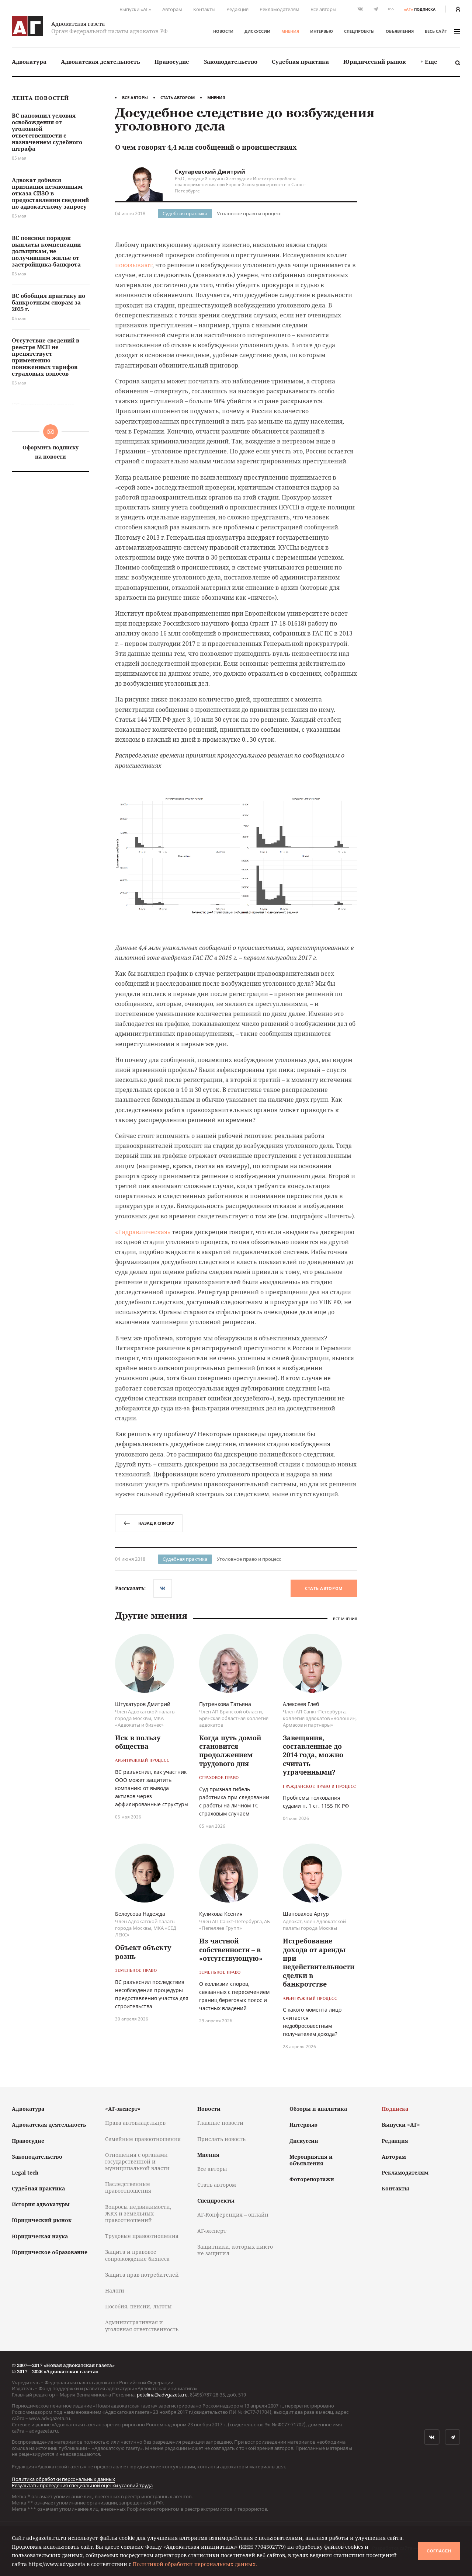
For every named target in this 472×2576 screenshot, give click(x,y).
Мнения (290, 31)
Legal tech (25, 2172)
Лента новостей (40, 98)
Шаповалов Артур (306, 1913)
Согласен (439, 2551)
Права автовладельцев (135, 2122)
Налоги (114, 2290)
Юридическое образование (49, 2252)
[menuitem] (29, 62)
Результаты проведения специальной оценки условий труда (82, 2485)
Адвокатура (29, 61)
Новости (223, 31)
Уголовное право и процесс (249, 213)
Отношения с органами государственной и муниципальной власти (137, 2161)
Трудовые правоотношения (141, 2235)
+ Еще (428, 61)
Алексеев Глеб (301, 1704)
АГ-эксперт (211, 2230)
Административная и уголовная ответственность (141, 2325)
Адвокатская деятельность (100, 61)
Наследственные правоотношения (128, 2187)
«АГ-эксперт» (122, 2108)
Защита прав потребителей (142, 2274)
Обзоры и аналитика (318, 2108)
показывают (133, 265)
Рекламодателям (279, 9)
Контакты (204, 9)
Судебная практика (300, 61)
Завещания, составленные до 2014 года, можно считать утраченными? (313, 1755)
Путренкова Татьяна (225, 1704)
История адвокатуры (41, 2204)
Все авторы (323, 9)
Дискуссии (257, 31)
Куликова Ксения (221, 1913)
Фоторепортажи (311, 2179)
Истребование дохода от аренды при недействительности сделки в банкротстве (318, 1962)
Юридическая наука (40, 2236)
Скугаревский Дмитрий (210, 171)
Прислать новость (221, 2138)
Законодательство (230, 61)
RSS (391, 9)
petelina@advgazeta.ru (162, 2394)
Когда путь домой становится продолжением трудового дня (230, 1750)
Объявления (400, 31)
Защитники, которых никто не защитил (235, 2250)
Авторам (172, 9)
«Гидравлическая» (142, 1232)
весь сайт (442, 31)
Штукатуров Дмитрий (142, 1704)
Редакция (237, 9)
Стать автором (177, 97)
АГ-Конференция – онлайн (232, 2214)
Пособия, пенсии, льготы (138, 2306)
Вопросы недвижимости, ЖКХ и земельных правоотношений (138, 2213)
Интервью (321, 31)
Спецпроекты (359, 31)
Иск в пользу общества (137, 1742)
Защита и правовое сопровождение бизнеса (137, 2255)
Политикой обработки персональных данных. (195, 2564)
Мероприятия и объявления (311, 2160)
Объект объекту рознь (143, 1951)
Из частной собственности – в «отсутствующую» (231, 1949)
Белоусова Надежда (140, 1913)
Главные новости (220, 2122)
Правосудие (172, 61)
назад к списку (149, 1523)
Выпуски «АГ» (135, 9)
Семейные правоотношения (143, 2138)
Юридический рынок (374, 61)
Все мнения (345, 1618)
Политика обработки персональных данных (63, 2479)
